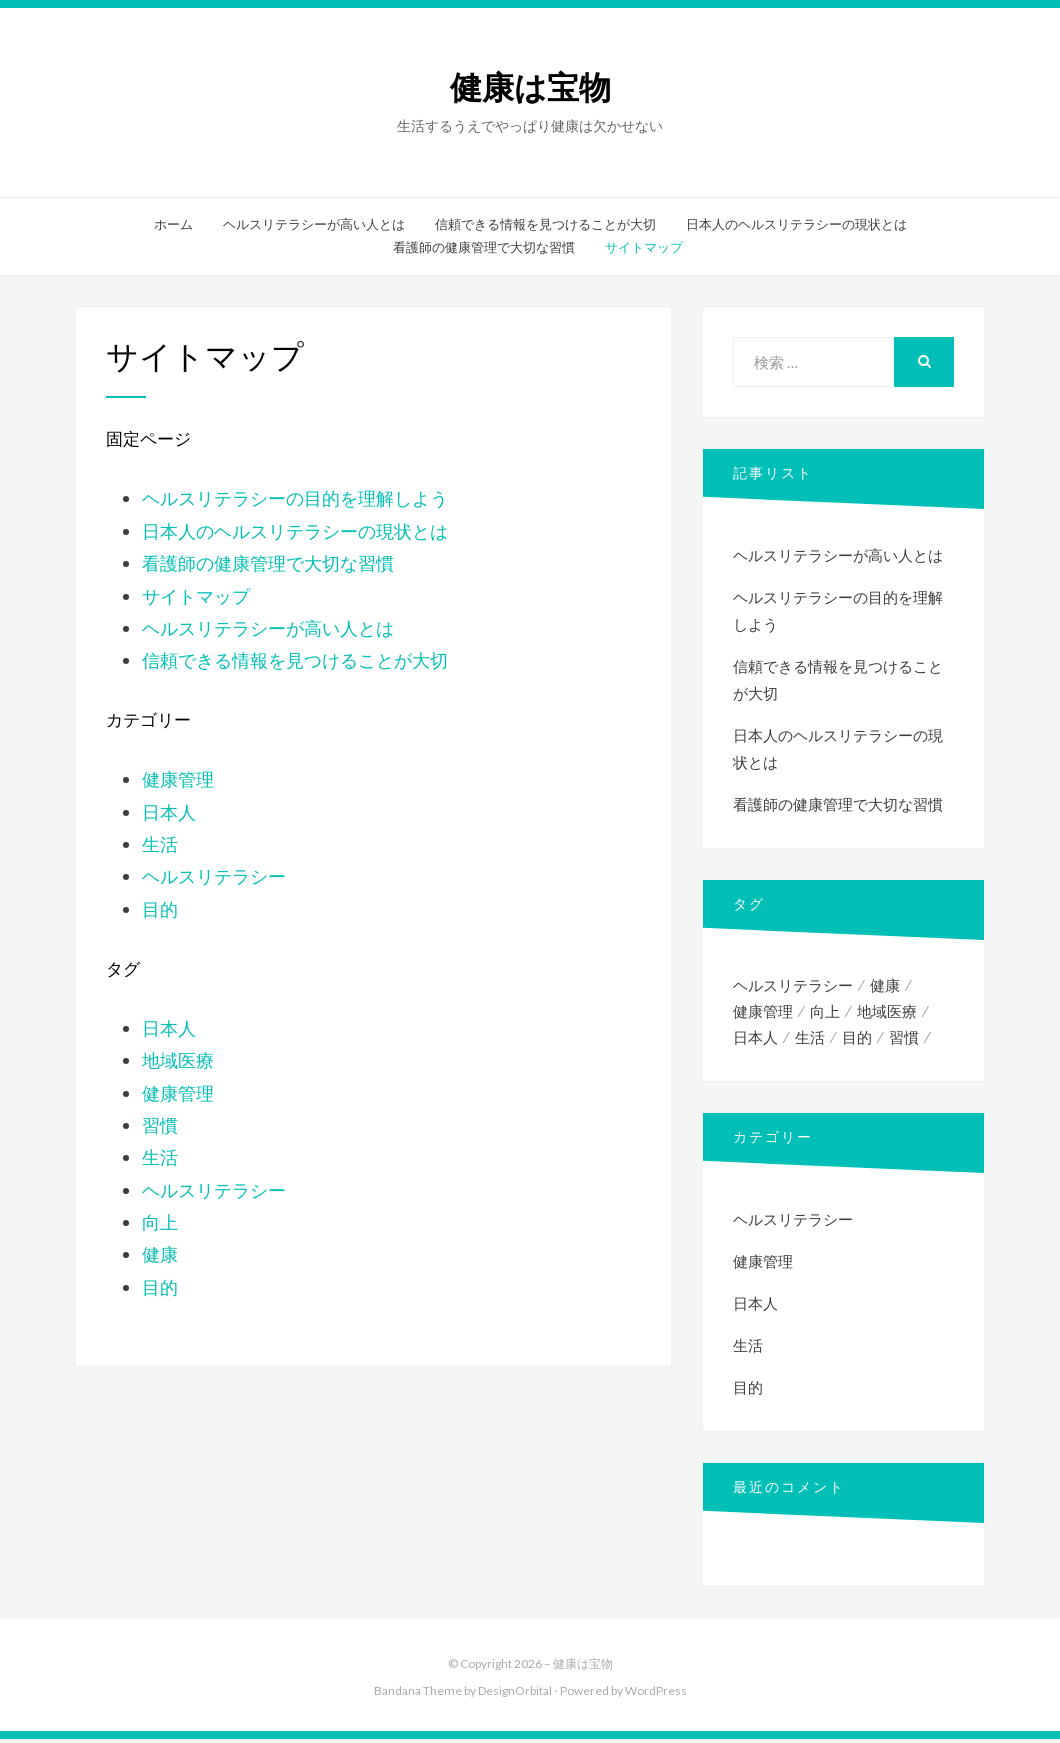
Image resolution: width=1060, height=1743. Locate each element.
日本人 (169, 812)
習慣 (160, 1125)
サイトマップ (644, 247)
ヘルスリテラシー (214, 876)
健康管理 (178, 779)
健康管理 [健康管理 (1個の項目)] (763, 1013)
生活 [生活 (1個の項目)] (810, 1040)
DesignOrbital (515, 1693)
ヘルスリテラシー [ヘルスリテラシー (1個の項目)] (793, 986)
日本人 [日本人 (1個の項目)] (755, 1040)
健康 (160, 1254)
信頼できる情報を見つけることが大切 (545, 224)
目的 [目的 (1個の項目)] (857, 1040)
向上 (160, 1222)
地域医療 (178, 1060)
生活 (160, 844)
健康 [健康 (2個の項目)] (885, 986)
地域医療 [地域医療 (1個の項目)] (887, 1013)
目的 (160, 909)
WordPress (656, 1693)
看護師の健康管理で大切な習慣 (484, 247)
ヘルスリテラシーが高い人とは (314, 224)
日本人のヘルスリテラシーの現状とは (796, 224)
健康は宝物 (530, 88)
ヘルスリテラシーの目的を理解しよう (295, 498)
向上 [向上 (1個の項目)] (825, 1013)
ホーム (173, 224)
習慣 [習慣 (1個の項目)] (904, 1040)
